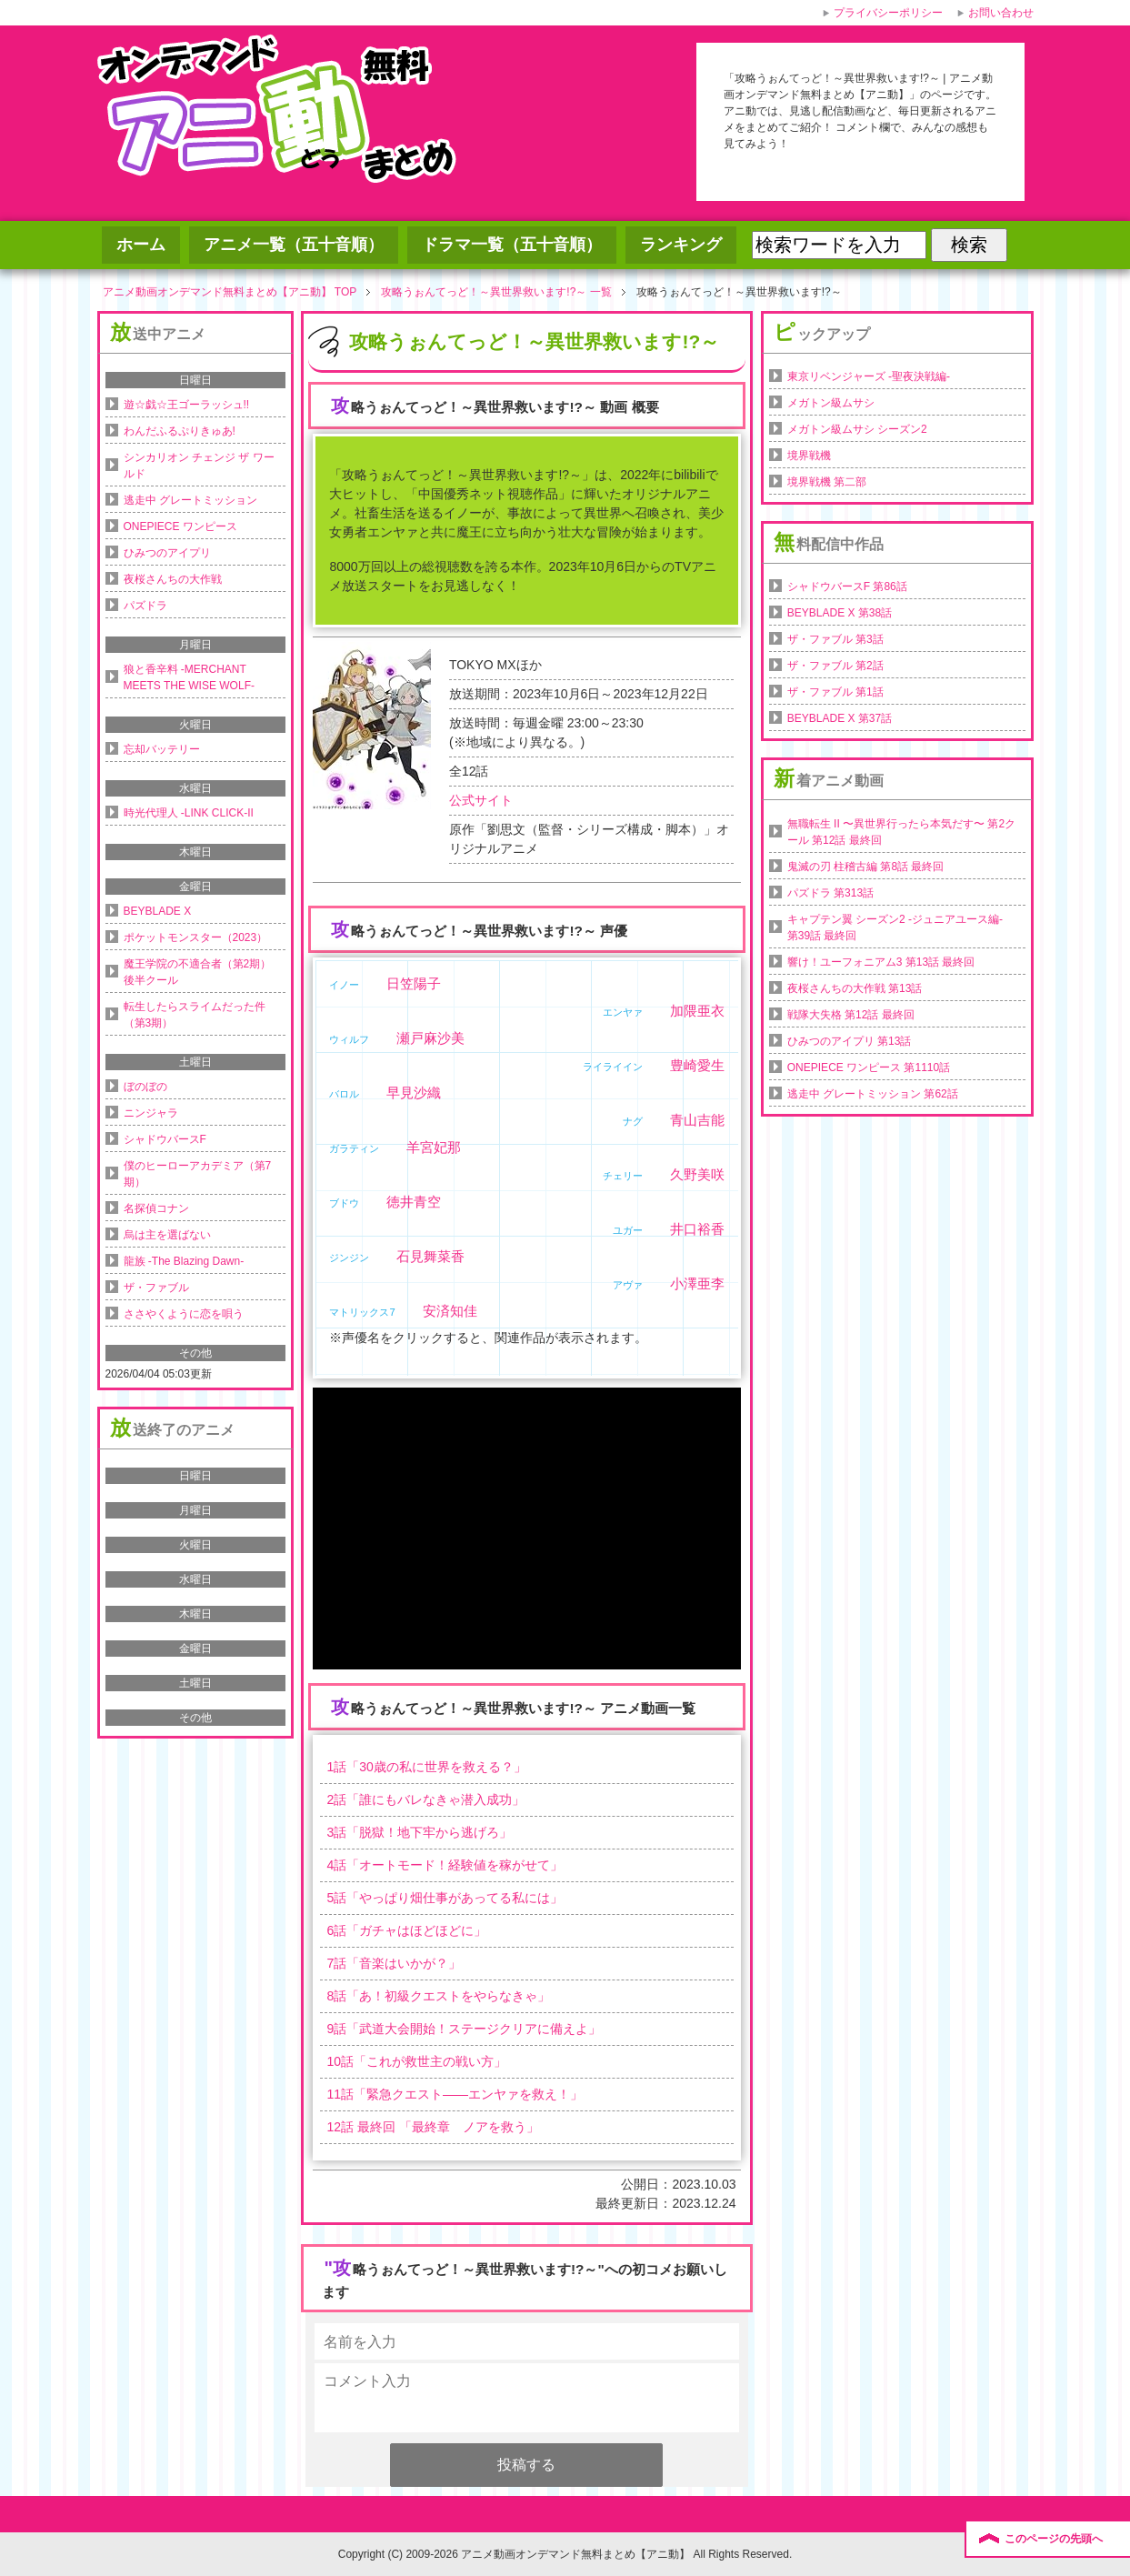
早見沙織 (413, 1092)
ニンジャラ (151, 1113)
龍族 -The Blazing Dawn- (184, 1261)
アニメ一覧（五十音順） (294, 245)
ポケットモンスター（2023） (196, 937)
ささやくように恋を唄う (184, 1314)
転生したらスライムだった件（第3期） (194, 1014)
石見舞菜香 (430, 1256)
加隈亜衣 (697, 1010)
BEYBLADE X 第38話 (839, 612)
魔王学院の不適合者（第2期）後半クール (198, 972)
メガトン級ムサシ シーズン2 (857, 429)
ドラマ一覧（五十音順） (512, 245)
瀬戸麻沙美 (430, 1038)
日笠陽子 (413, 983)
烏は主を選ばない (167, 1234)
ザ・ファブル (156, 1287)
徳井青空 (413, 1201)
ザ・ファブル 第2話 (835, 665)
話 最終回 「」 (432, 2127)
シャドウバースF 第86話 (847, 586)
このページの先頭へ (1054, 2538)
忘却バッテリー (162, 749)
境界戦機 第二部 (826, 482)
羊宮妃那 (433, 1147)
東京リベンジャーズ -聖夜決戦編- (868, 376)
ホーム (140, 245)
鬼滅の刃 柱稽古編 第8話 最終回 (866, 866)
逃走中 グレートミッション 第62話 (872, 1094)
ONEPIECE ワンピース (180, 526)
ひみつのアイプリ (167, 552)
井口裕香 (697, 1229)
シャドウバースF (165, 1139)
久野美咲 (697, 1174)
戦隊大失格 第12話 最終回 (851, 1014)
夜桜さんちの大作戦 (173, 579)
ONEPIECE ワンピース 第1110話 (868, 1067)
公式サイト (481, 800)
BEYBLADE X (158, 911)
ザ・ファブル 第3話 (835, 639)
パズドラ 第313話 (830, 893)
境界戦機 (809, 455)
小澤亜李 (697, 1283)
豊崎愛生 (697, 1065)
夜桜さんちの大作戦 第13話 (855, 988)
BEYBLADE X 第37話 (839, 718)
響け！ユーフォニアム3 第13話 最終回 (881, 962)
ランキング (681, 245)
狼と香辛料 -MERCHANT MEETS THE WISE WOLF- (189, 677)
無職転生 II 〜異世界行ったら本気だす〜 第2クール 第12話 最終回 (901, 832)
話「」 (425, 1766)
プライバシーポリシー (888, 12)
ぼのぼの (145, 1086)
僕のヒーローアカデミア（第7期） (198, 1173)
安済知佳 (450, 1310)
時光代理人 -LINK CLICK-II (189, 813)
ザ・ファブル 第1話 (835, 692)
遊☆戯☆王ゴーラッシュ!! (187, 404)
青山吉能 (697, 1120)
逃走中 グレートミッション (190, 500)
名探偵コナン (156, 1208)
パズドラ (145, 605)
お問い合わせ (1001, 12)
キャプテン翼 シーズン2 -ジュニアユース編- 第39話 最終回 (895, 927)
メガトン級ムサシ (831, 402)
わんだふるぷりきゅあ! (179, 431)
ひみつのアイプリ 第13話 (849, 1041)
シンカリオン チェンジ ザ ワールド (199, 465)
